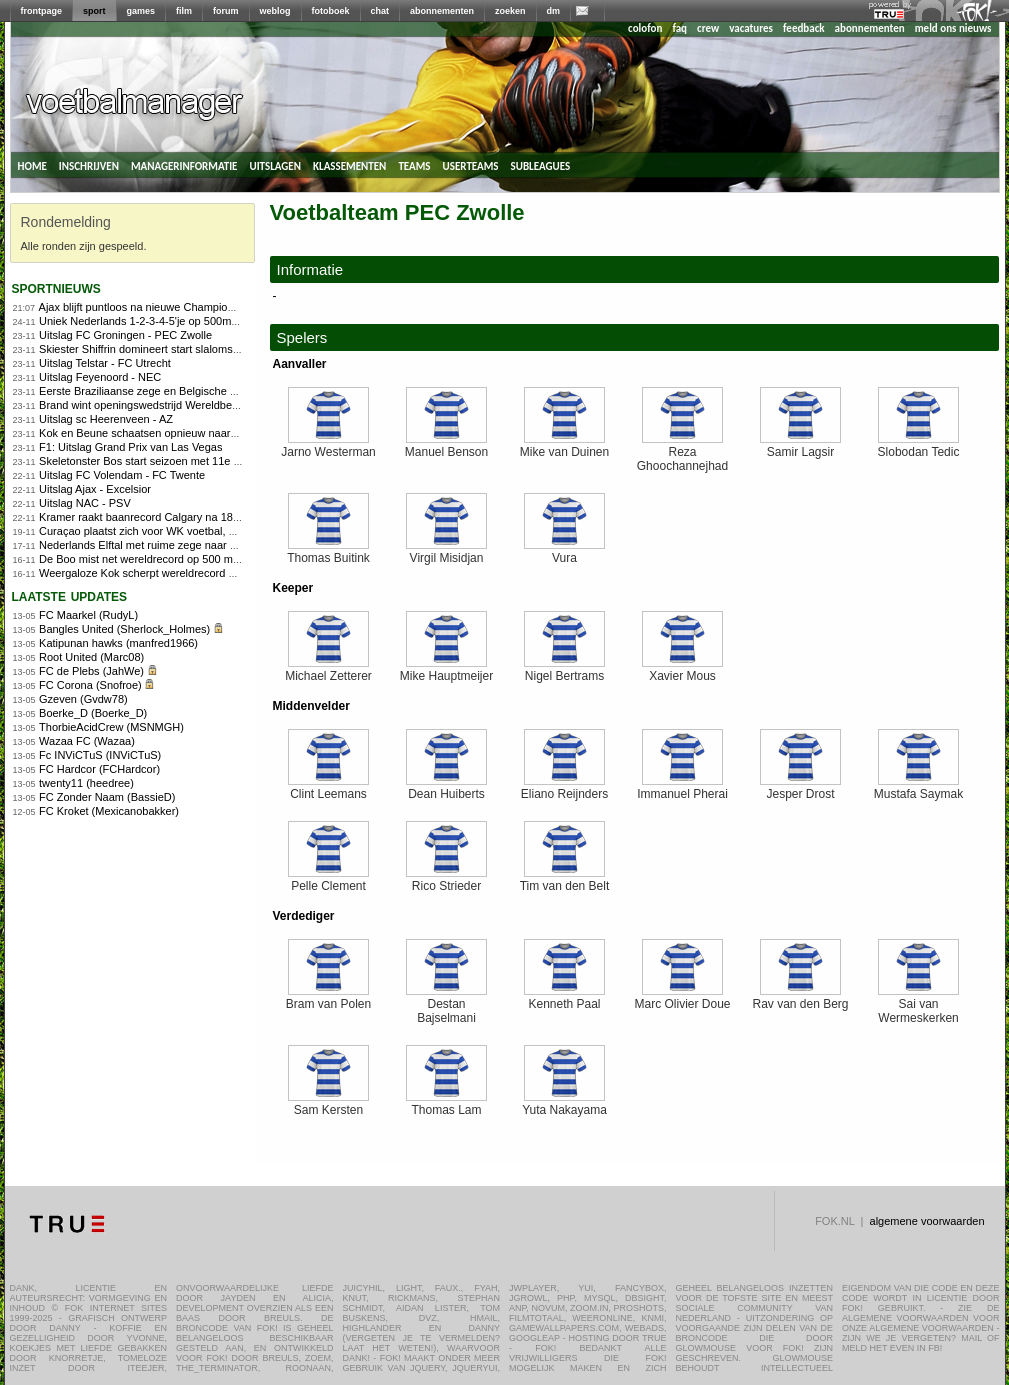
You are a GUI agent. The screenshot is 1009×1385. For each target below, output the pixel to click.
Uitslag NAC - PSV (85, 503)
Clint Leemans (328, 788)
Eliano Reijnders (564, 788)
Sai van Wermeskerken (918, 1005)
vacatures (751, 28)
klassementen (349, 165)
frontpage (42, 11)
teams (414, 165)
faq (679, 28)
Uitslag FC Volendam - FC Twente (122, 475)
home (32, 165)
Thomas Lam (446, 1104)
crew (708, 28)
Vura (564, 552)
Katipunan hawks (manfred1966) (118, 643)
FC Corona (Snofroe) (90, 685)
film (184, 11)
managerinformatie (184, 165)
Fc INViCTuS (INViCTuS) (100, 755)
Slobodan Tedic (919, 446)
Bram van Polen (328, 998)
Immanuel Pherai (682, 788)
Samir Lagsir (800, 446)
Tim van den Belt (565, 880)
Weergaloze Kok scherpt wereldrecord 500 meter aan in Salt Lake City (210, 573)
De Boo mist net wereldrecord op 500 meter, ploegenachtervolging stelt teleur (227, 559)
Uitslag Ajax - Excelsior (95, 489)
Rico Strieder (446, 880)
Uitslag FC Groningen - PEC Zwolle (125, 335)
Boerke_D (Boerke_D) (93, 713)
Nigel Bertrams (564, 670)
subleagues (541, 165)
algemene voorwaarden (927, 1221)
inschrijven (89, 165)
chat (380, 11)
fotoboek (331, 11)
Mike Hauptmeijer (446, 670)
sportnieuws (56, 287)
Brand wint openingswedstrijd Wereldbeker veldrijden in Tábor (190, 405)
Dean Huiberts (446, 788)
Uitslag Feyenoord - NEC (100, 377)
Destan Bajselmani (446, 1005)
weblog (275, 11)
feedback (803, 28)
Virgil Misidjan (446, 552)
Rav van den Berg (800, 998)
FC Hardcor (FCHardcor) (99, 769)
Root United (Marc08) (91, 657)
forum (226, 11)
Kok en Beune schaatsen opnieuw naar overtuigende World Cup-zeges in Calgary (238, 433)
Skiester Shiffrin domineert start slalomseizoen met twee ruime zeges (207, 349)
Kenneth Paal (564, 998)
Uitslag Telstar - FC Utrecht (105, 363)
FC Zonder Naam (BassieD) (107, 797)
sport (94, 11)
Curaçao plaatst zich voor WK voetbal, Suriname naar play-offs (192, 531)
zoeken (510, 11)
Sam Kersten (328, 1104)
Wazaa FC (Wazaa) (87, 741)
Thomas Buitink (328, 552)
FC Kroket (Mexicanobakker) (109, 811)
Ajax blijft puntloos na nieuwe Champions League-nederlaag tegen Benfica (220, 307)
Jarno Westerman (328, 446)
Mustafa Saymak (918, 788)
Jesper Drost (800, 788)
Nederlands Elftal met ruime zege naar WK (143, 545)
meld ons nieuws (953, 28)
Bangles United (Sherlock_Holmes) (124, 629)
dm (554, 11)
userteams (471, 165)
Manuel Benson (446, 446)
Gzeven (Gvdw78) (83, 699)
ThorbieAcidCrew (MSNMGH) (111, 727)
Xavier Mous (682, 670)
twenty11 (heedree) (86, 783)
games (141, 11)
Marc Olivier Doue (682, 998)
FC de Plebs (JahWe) (91, 671)
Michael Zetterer (328, 670)
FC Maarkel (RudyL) (88, 615)
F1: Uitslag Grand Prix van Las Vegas (130, 447)
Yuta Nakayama (564, 1104)
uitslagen (275, 165)
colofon (645, 28)
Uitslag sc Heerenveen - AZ (106, 419)
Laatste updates (70, 595)
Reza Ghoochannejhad (682, 453)
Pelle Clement (328, 880)
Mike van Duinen (564, 446)
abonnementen (442, 11)
